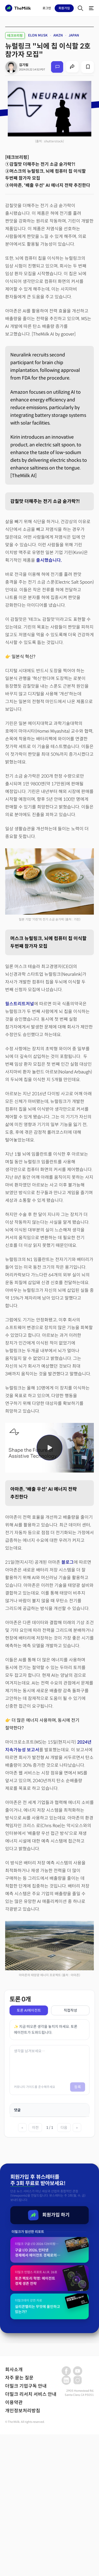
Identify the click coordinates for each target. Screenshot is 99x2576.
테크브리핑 (15, 35)
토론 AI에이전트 (29, 2010)
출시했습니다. (49, 560)
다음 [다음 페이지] (64, 2127)
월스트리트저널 (19, 1004)
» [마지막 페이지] (77, 2127)
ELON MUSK (38, 35)
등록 (77, 2087)
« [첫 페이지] (22, 2127)
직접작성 (70, 2010)
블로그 (67, 1562)
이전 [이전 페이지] (35, 2127)
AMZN (58, 35)
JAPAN (74, 35)
